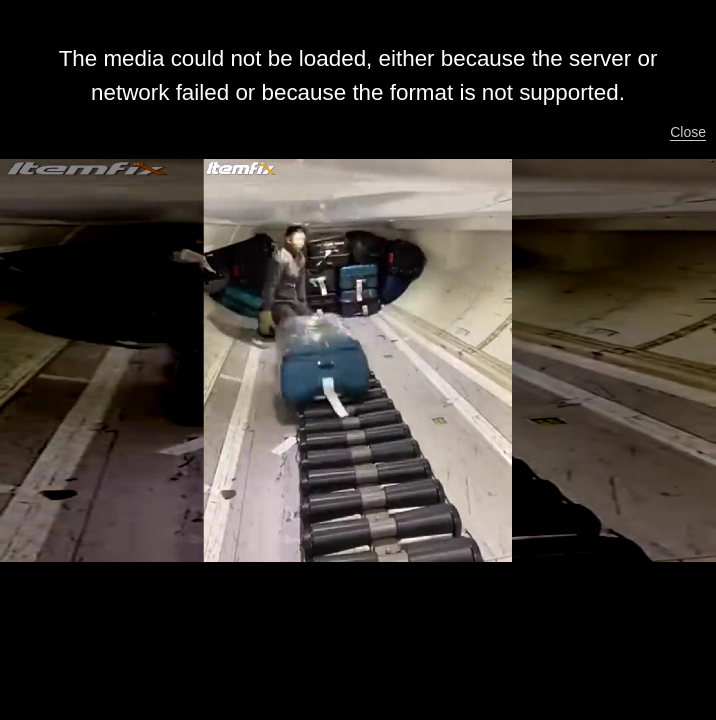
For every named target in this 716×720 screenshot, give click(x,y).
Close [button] (688, 132)
